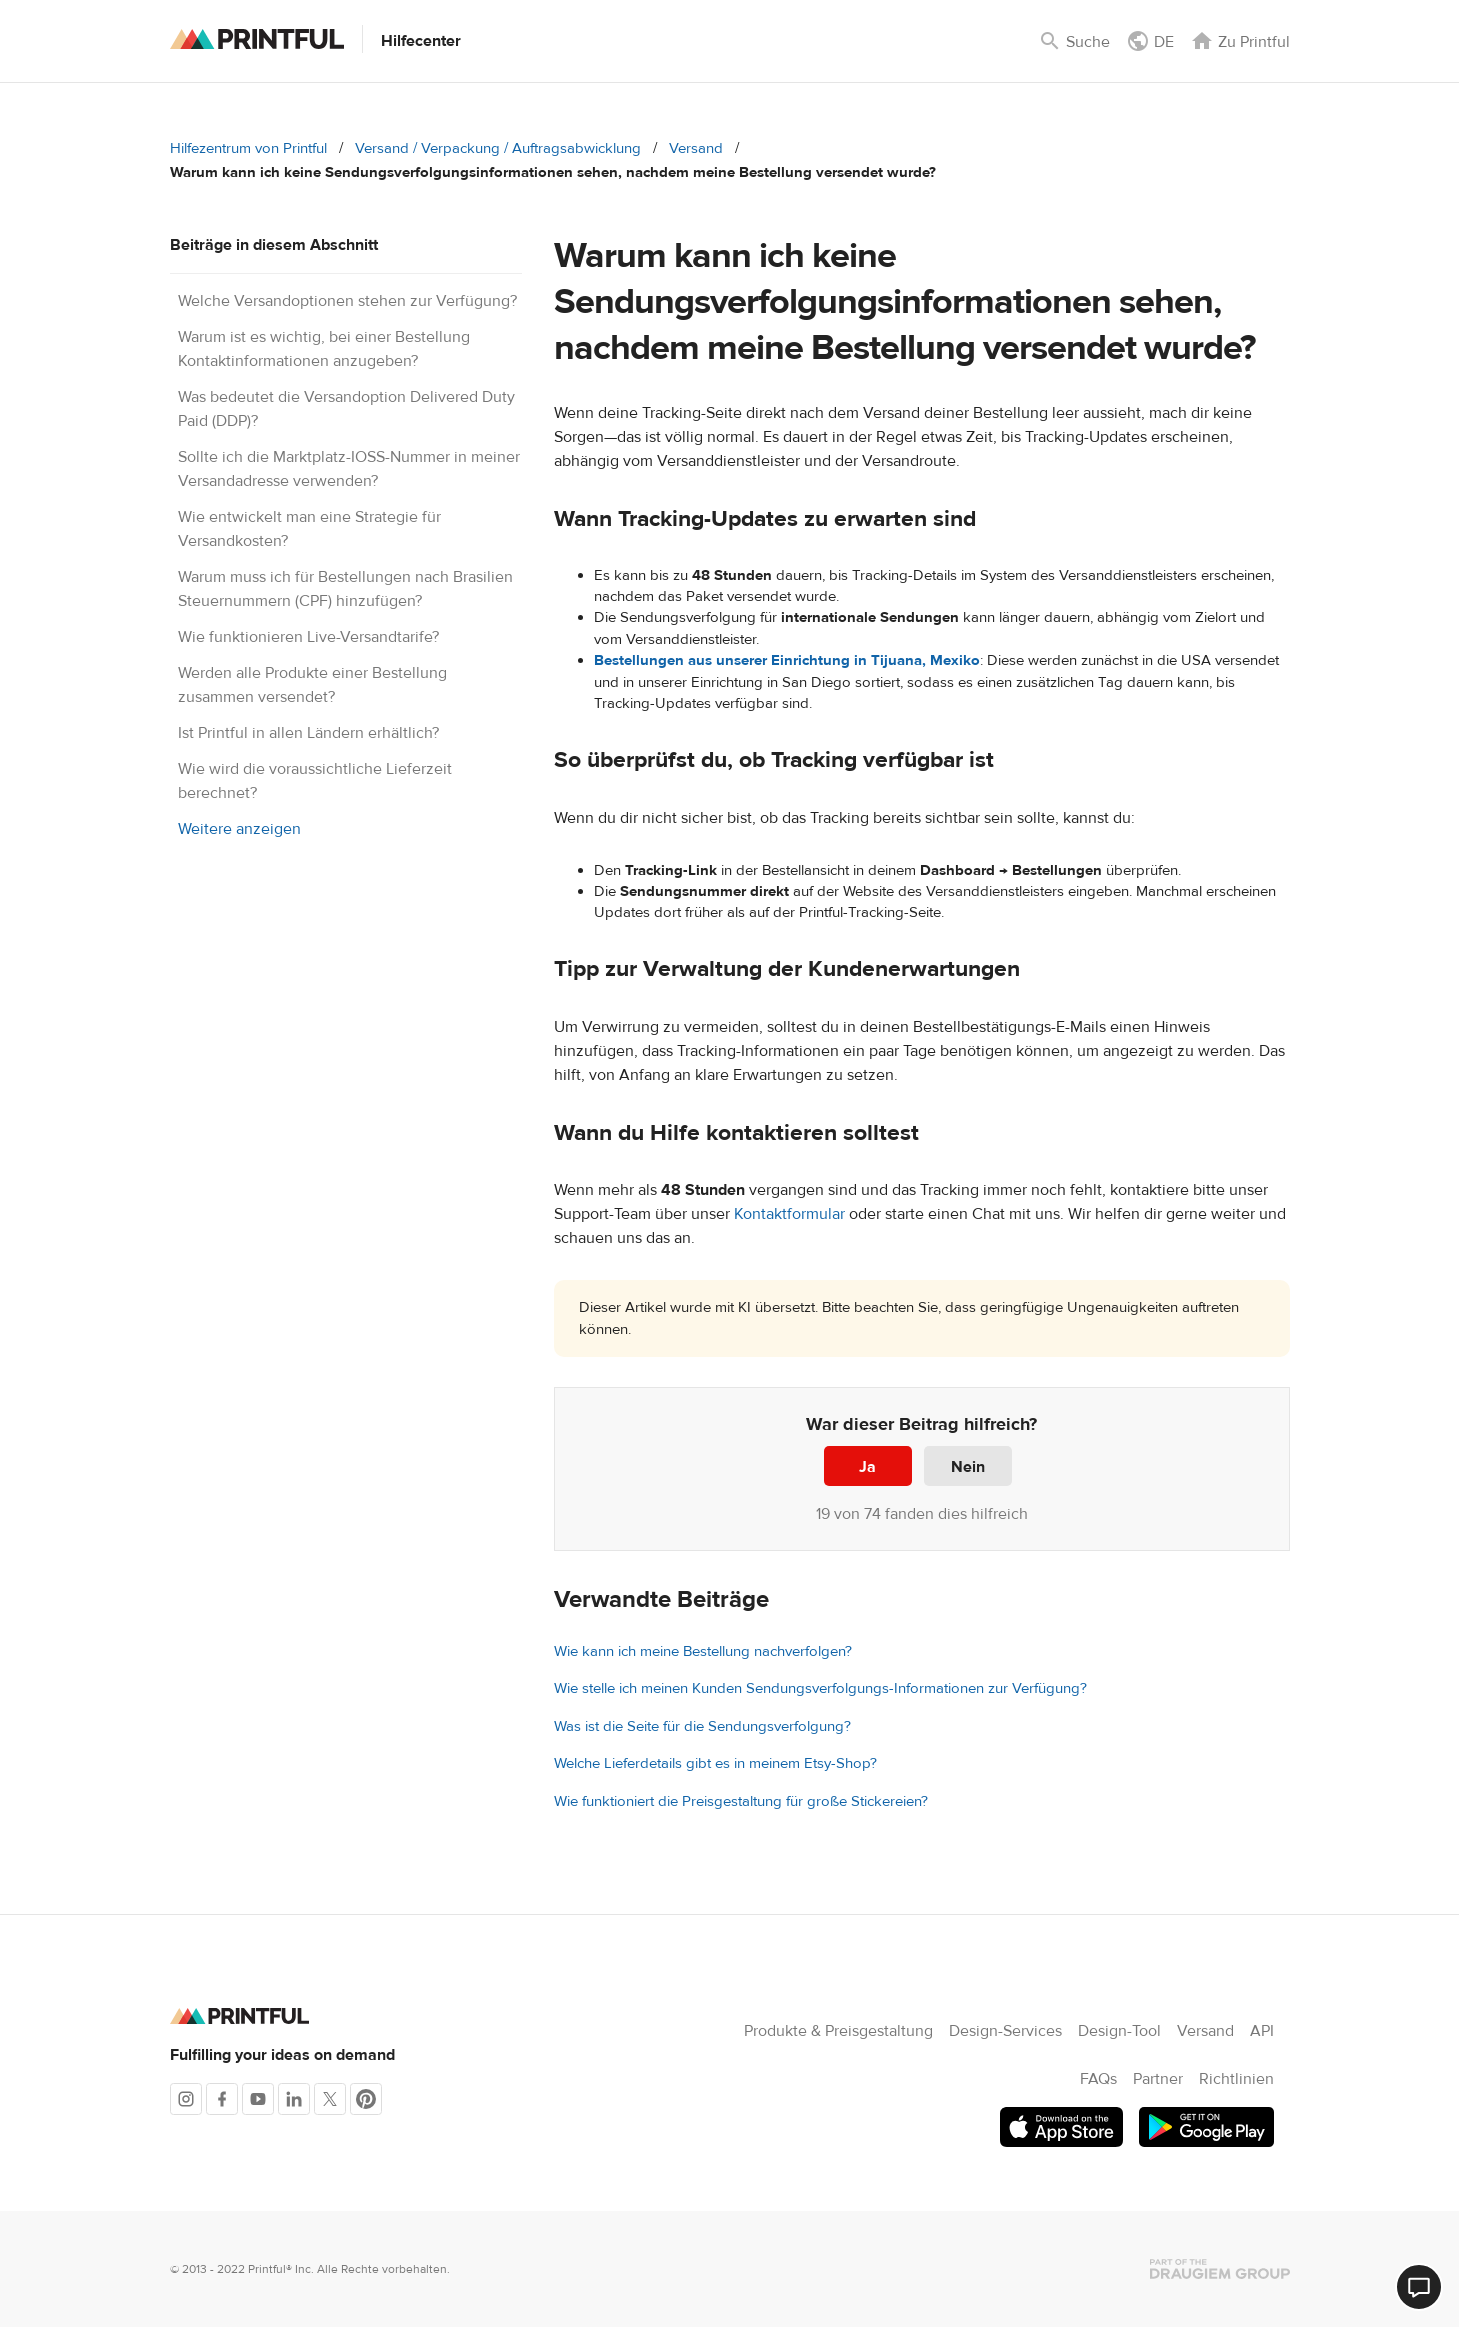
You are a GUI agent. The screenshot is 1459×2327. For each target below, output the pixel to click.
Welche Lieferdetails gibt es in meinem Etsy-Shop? (715, 1763)
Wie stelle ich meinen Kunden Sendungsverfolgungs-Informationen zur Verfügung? (820, 1688)
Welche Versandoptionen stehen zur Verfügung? (347, 301)
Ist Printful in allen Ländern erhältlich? (308, 733)
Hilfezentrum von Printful (248, 148)
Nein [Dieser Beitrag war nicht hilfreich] (968, 1467)
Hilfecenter (421, 41)
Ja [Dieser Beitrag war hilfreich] (867, 1467)
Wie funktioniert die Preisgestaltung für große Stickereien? (741, 1801)
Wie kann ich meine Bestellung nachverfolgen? (703, 1651)
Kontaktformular (789, 1214)
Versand (696, 148)
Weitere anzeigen (239, 829)
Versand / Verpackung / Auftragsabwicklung (498, 148)
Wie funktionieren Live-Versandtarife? (308, 637)
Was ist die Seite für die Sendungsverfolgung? (702, 1726)
